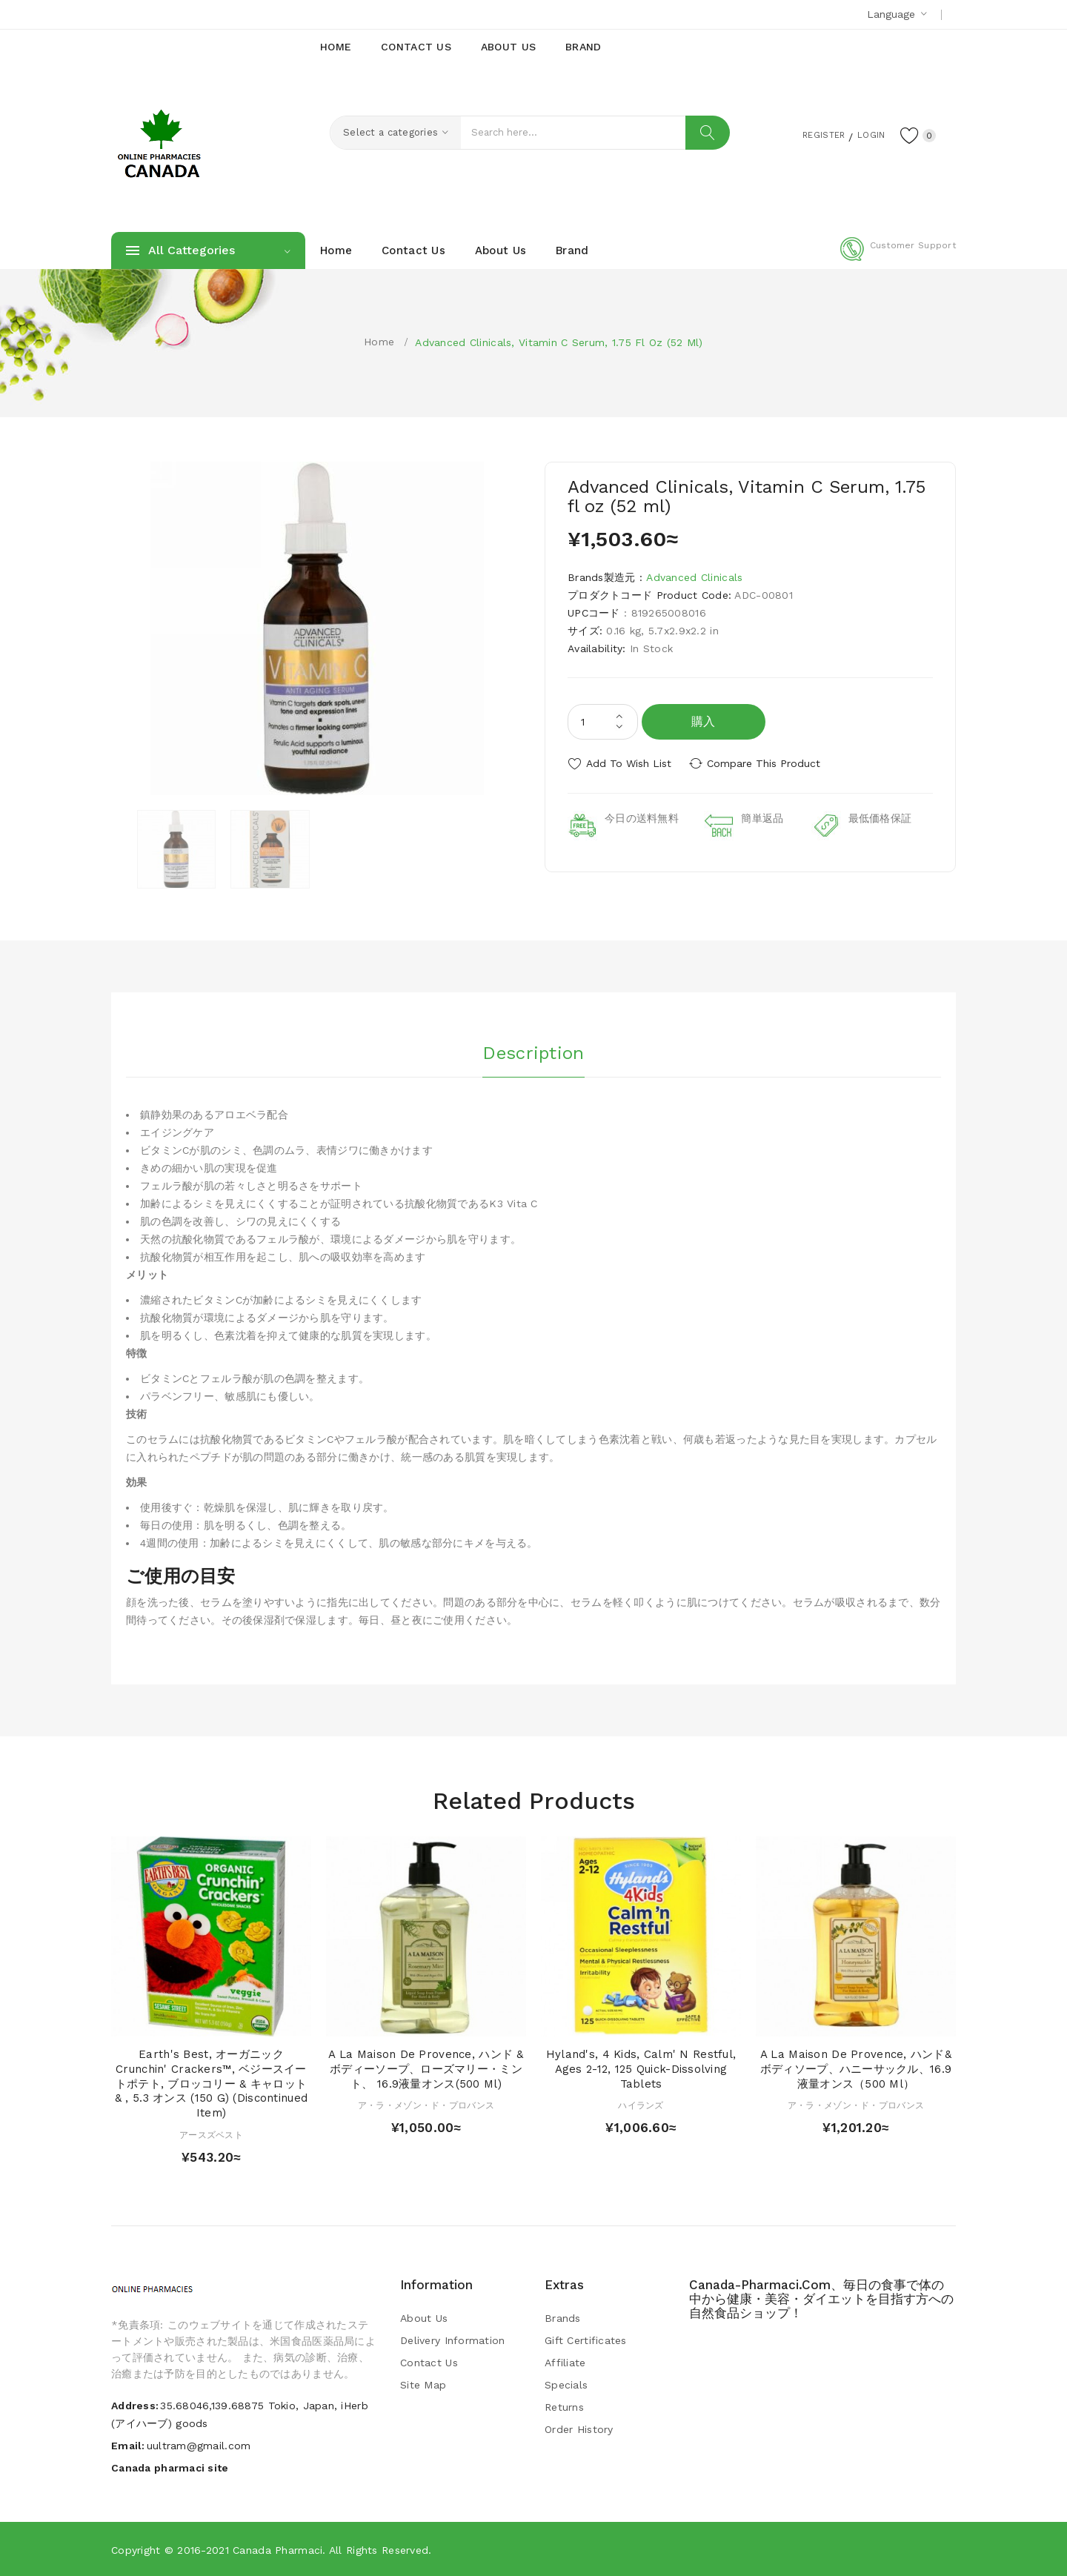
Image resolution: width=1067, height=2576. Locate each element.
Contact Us (429, 2362)
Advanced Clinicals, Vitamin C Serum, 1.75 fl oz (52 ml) (558, 342)
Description (533, 1051)
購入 (703, 721)
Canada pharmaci (277, 2550)
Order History (579, 2429)
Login (864, 134)
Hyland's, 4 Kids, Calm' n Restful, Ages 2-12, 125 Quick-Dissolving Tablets (641, 2069)
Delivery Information (452, 2340)
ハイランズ (640, 2105)
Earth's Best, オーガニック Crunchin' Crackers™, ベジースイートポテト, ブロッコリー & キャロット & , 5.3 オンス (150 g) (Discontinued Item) (211, 2083)
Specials (566, 2385)
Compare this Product (767, 763)
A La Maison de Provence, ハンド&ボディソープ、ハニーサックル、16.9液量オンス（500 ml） (855, 2069)
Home (379, 342)
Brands (563, 2318)
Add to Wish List (628, 763)
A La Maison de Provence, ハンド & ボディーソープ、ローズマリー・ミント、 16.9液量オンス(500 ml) (425, 2069)
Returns (564, 2407)
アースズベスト (211, 2135)
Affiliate (565, 2362)
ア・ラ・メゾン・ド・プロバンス (426, 2105)
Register (808, 134)
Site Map (423, 2385)
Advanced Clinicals (694, 577)
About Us (424, 2318)
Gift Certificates (586, 2340)
